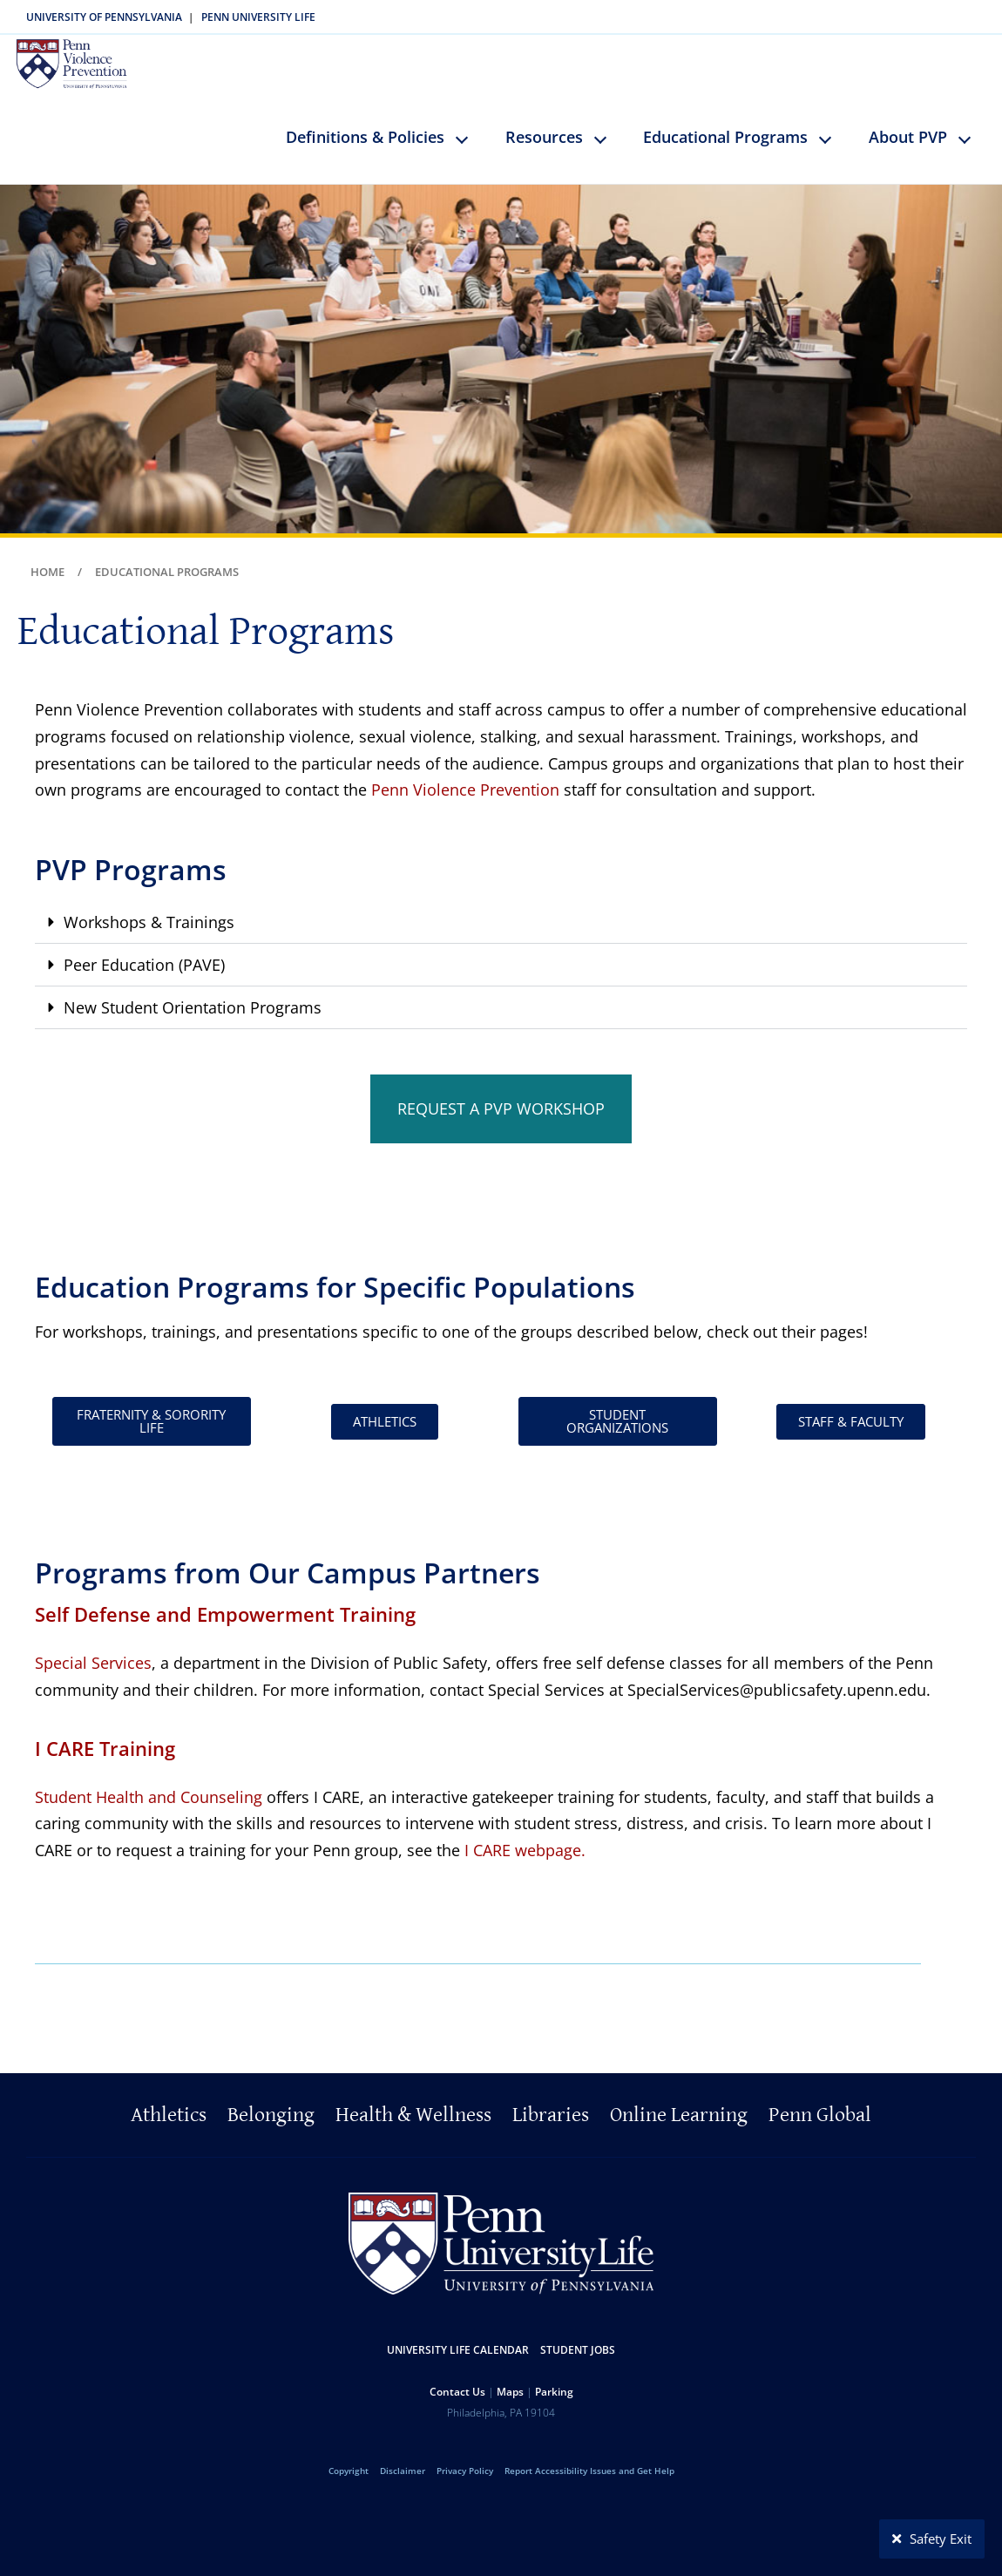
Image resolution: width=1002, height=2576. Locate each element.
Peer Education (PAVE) (144, 951)
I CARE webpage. (525, 1837)
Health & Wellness (413, 2103)
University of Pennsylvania (104, 17)
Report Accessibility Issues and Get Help (589, 2458)
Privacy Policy (465, 2458)
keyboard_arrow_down (470, 139)
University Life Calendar (458, 2337)
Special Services (93, 1650)
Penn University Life (258, 17)
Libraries (550, 2103)
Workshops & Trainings (149, 908)
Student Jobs (577, 2337)
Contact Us (457, 2379)
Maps (510, 2379)
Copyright (348, 2458)
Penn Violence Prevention (465, 777)
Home (47, 558)
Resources (544, 123)
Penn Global (819, 2103)
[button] (501, 909)
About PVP (908, 123)
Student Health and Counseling (148, 1783)
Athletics (168, 2103)
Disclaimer (402, 2458)
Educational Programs (725, 123)
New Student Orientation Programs (193, 994)
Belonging (271, 2103)
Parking (554, 2379)
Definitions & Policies (365, 123)
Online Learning (679, 2103)
